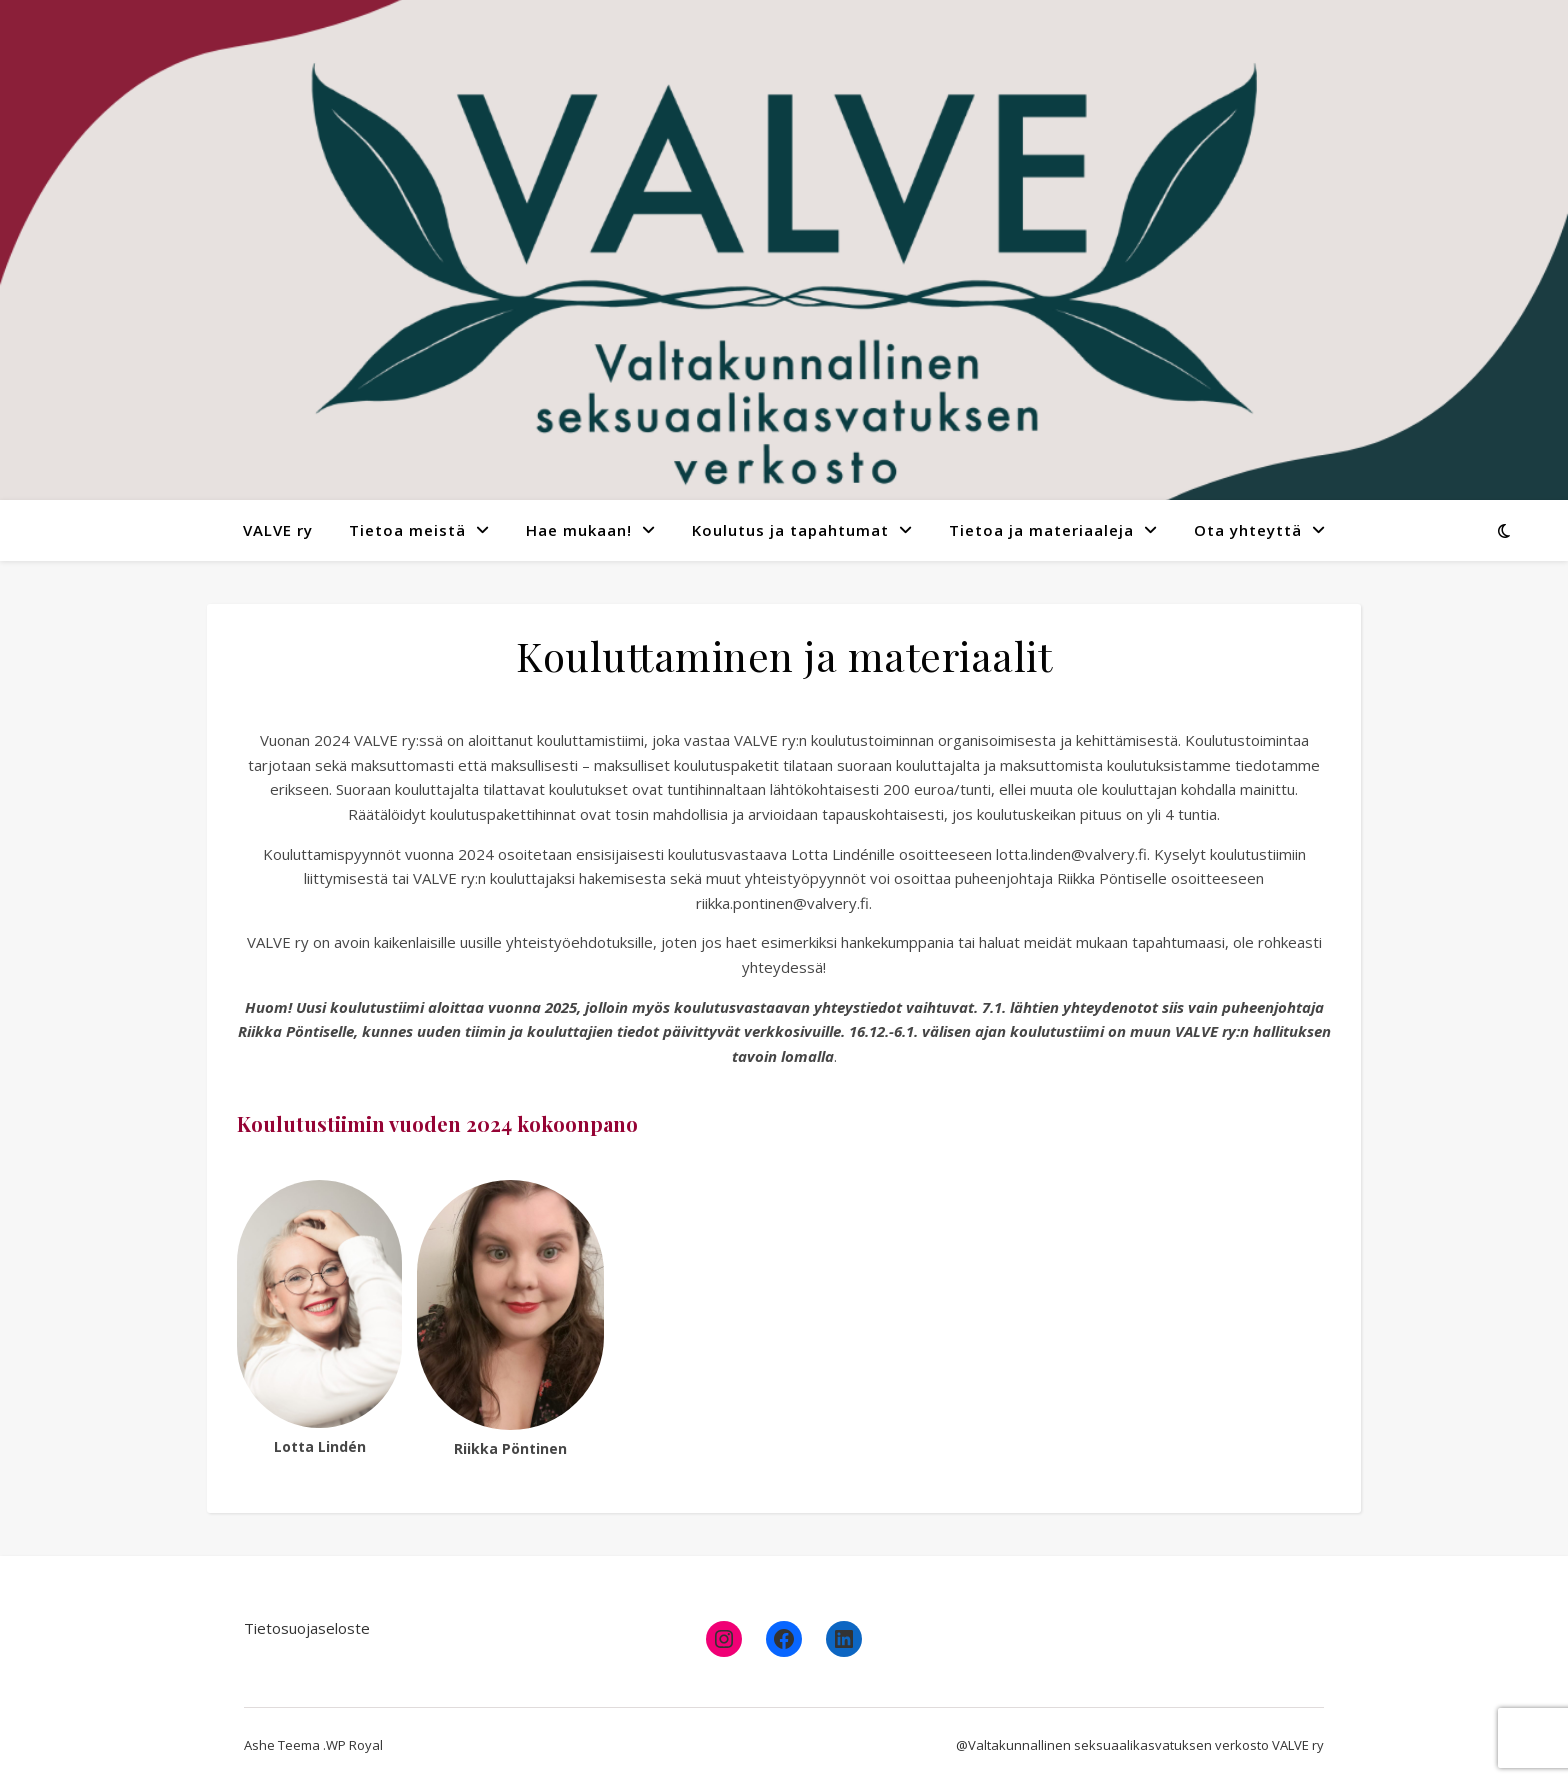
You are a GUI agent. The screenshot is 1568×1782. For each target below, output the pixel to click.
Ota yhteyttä (1248, 530)
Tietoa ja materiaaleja (1041, 530)
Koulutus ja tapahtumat (790, 530)
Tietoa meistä (407, 530)
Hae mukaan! (579, 530)
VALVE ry (278, 530)
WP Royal (354, 1745)
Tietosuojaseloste (307, 1628)
